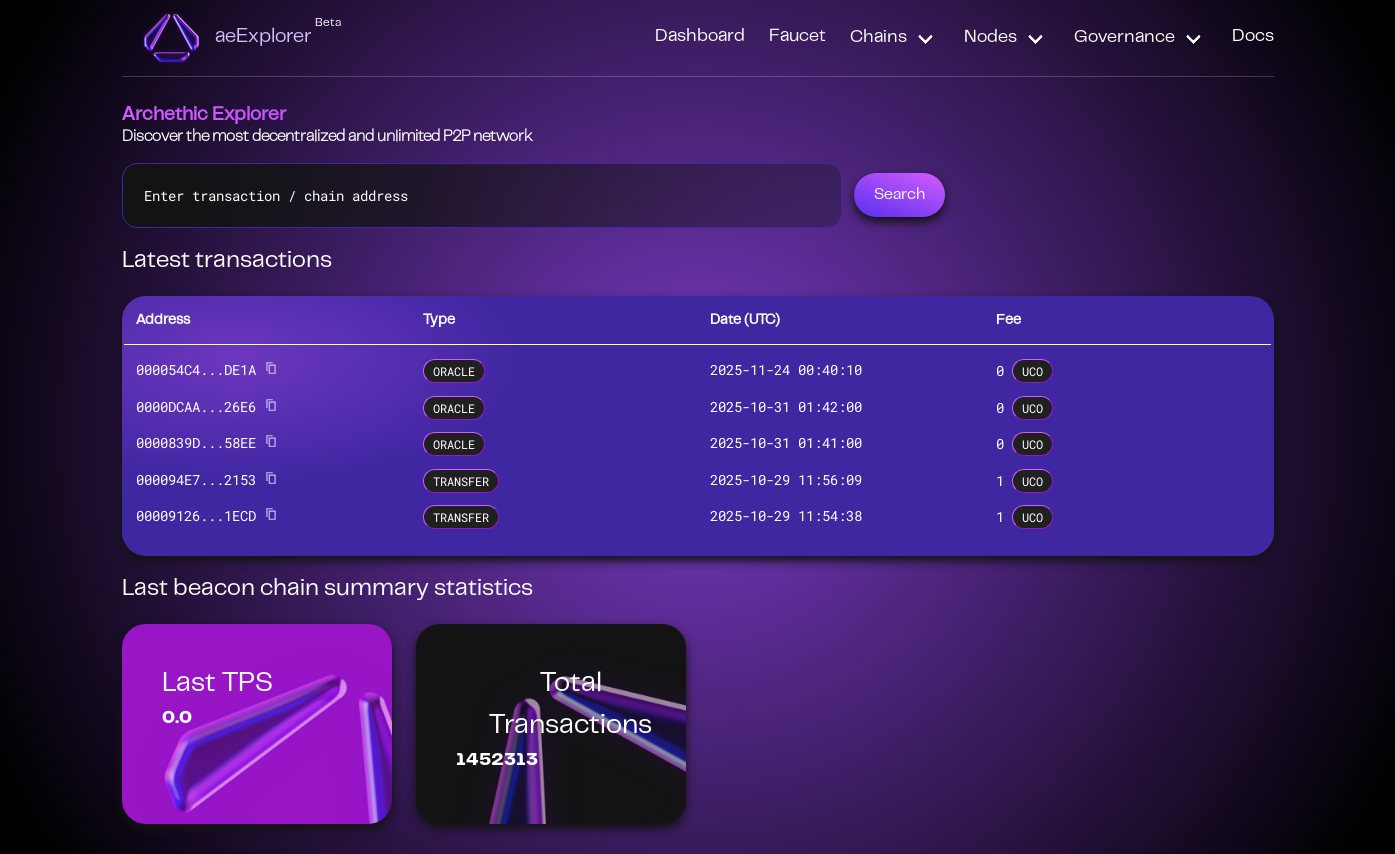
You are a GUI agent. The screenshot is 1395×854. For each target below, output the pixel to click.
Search (899, 195)
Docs (1253, 37)
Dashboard (700, 37)
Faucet (797, 37)
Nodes (990, 38)
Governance (1124, 38)
